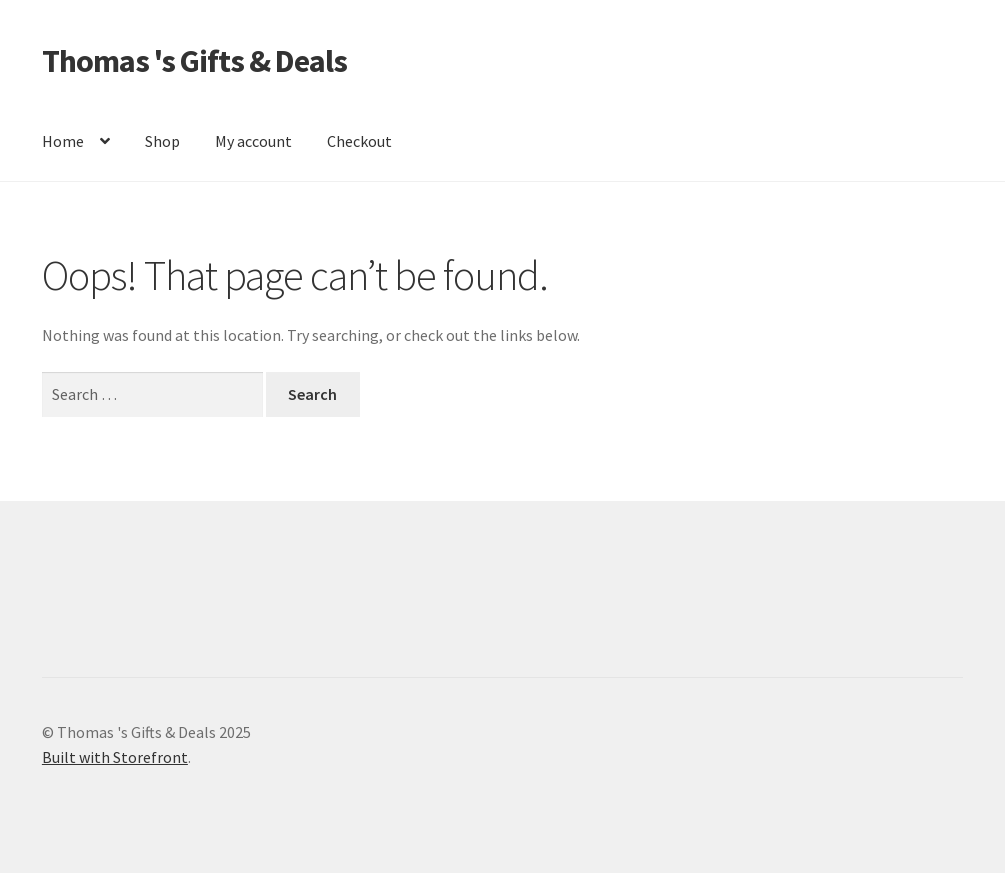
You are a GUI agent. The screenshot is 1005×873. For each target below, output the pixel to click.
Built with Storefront (115, 757)
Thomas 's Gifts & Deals (194, 61)
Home (63, 141)
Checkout (359, 141)
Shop (162, 141)
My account (253, 141)
